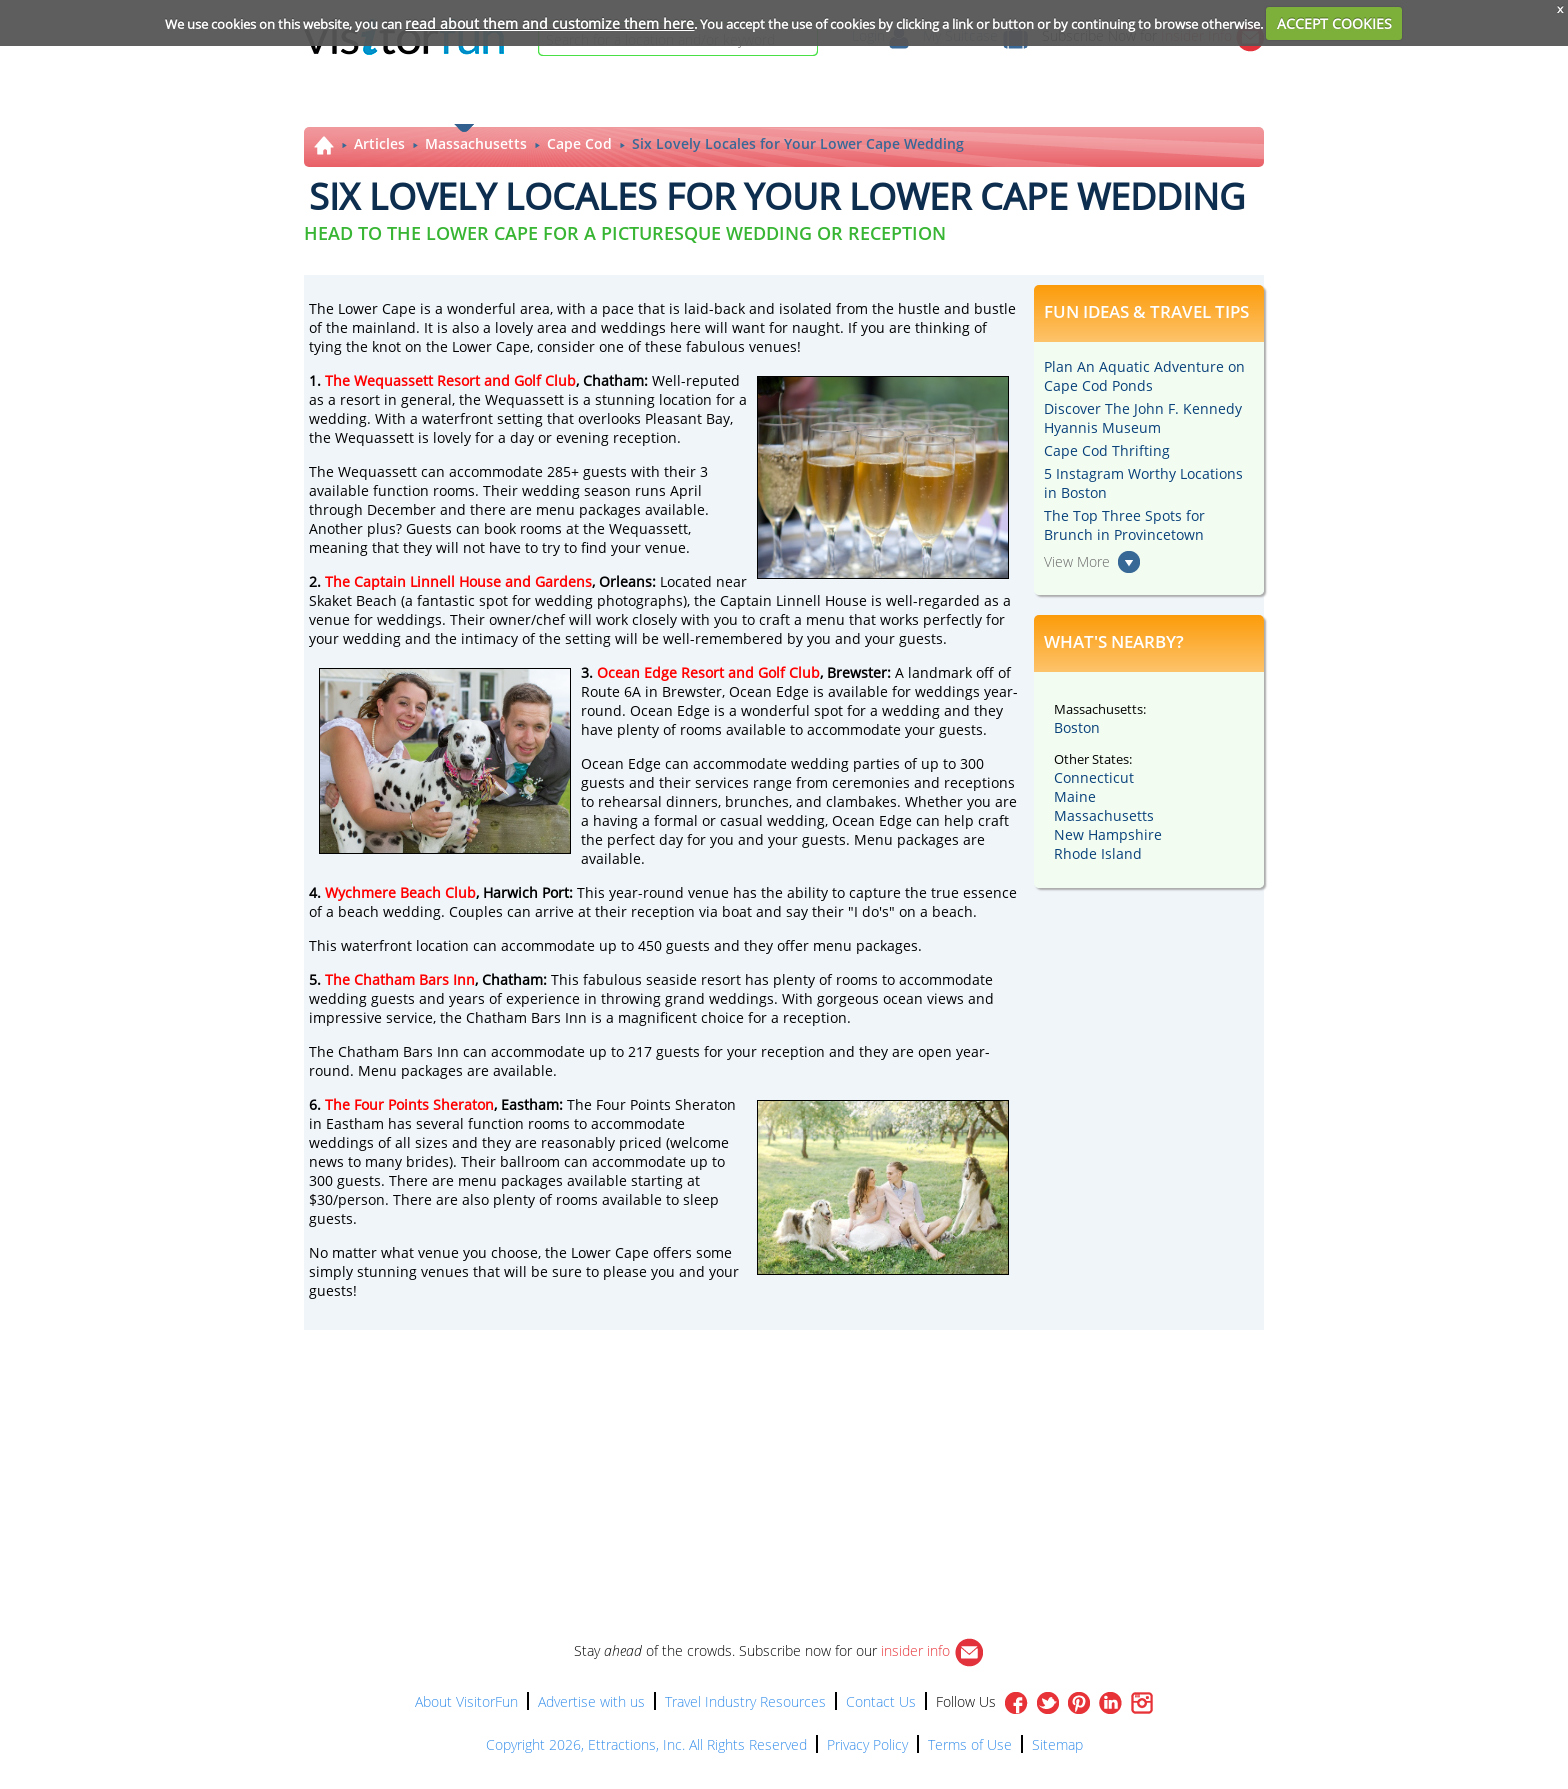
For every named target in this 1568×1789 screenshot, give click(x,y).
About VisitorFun (466, 1701)
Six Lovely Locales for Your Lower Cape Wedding (798, 143)
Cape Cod (579, 143)
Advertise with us (591, 1701)
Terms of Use (970, 1744)
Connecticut (1094, 777)
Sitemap (1057, 1744)
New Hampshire (1108, 834)
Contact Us (881, 1701)
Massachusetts (476, 143)
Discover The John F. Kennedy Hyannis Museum (1143, 418)
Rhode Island (1098, 853)
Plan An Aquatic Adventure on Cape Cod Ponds (1144, 376)
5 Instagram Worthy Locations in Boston (1143, 483)
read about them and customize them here (549, 23)
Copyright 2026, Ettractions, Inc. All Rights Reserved (646, 1744)
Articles (379, 143)
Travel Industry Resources (745, 1701)
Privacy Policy (867, 1744)
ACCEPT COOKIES (1334, 23)
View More (1077, 561)
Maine (1075, 796)
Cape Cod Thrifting (1107, 450)
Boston (1077, 727)
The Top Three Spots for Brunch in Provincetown (1124, 525)
